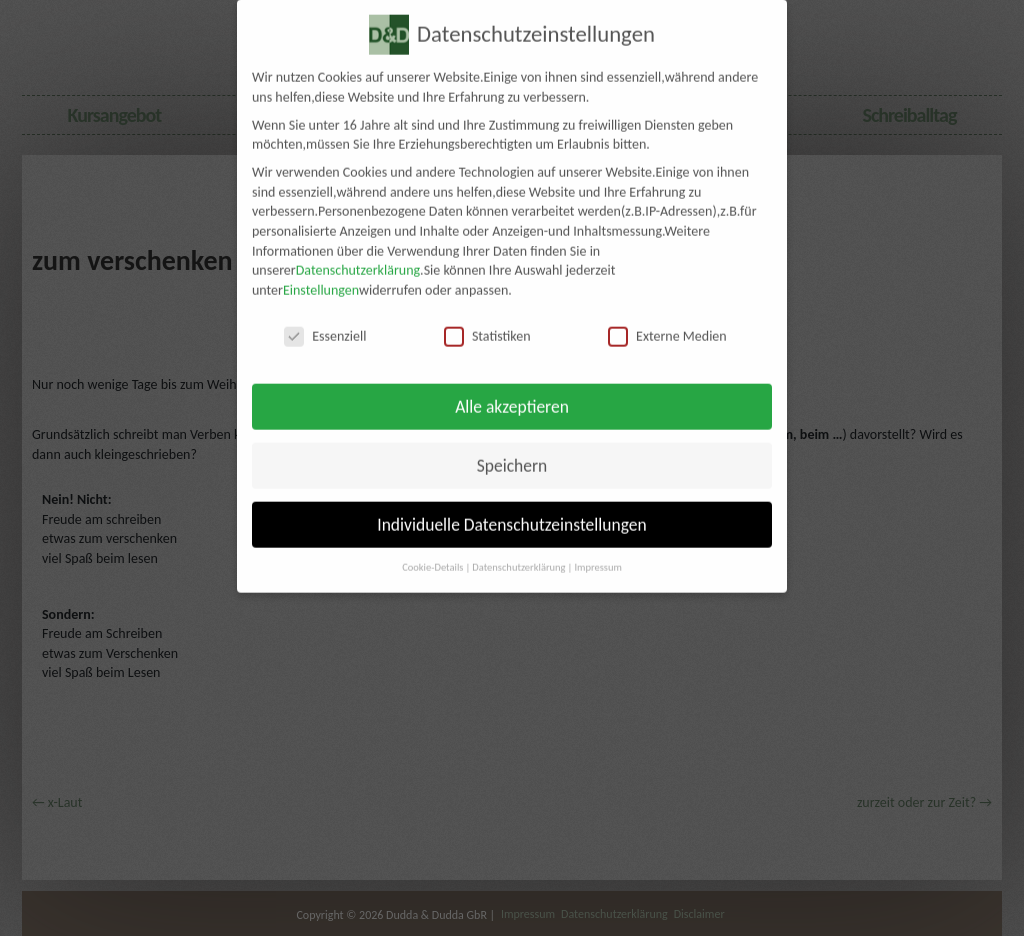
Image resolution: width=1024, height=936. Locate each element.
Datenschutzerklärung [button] (518, 553)
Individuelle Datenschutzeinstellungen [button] (511, 510)
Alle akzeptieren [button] (512, 392)
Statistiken (487, 321)
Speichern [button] (512, 451)
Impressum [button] (597, 553)
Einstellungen (321, 275)
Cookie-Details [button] (432, 553)
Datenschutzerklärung (358, 256)
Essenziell (325, 321)
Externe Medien (667, 321)
